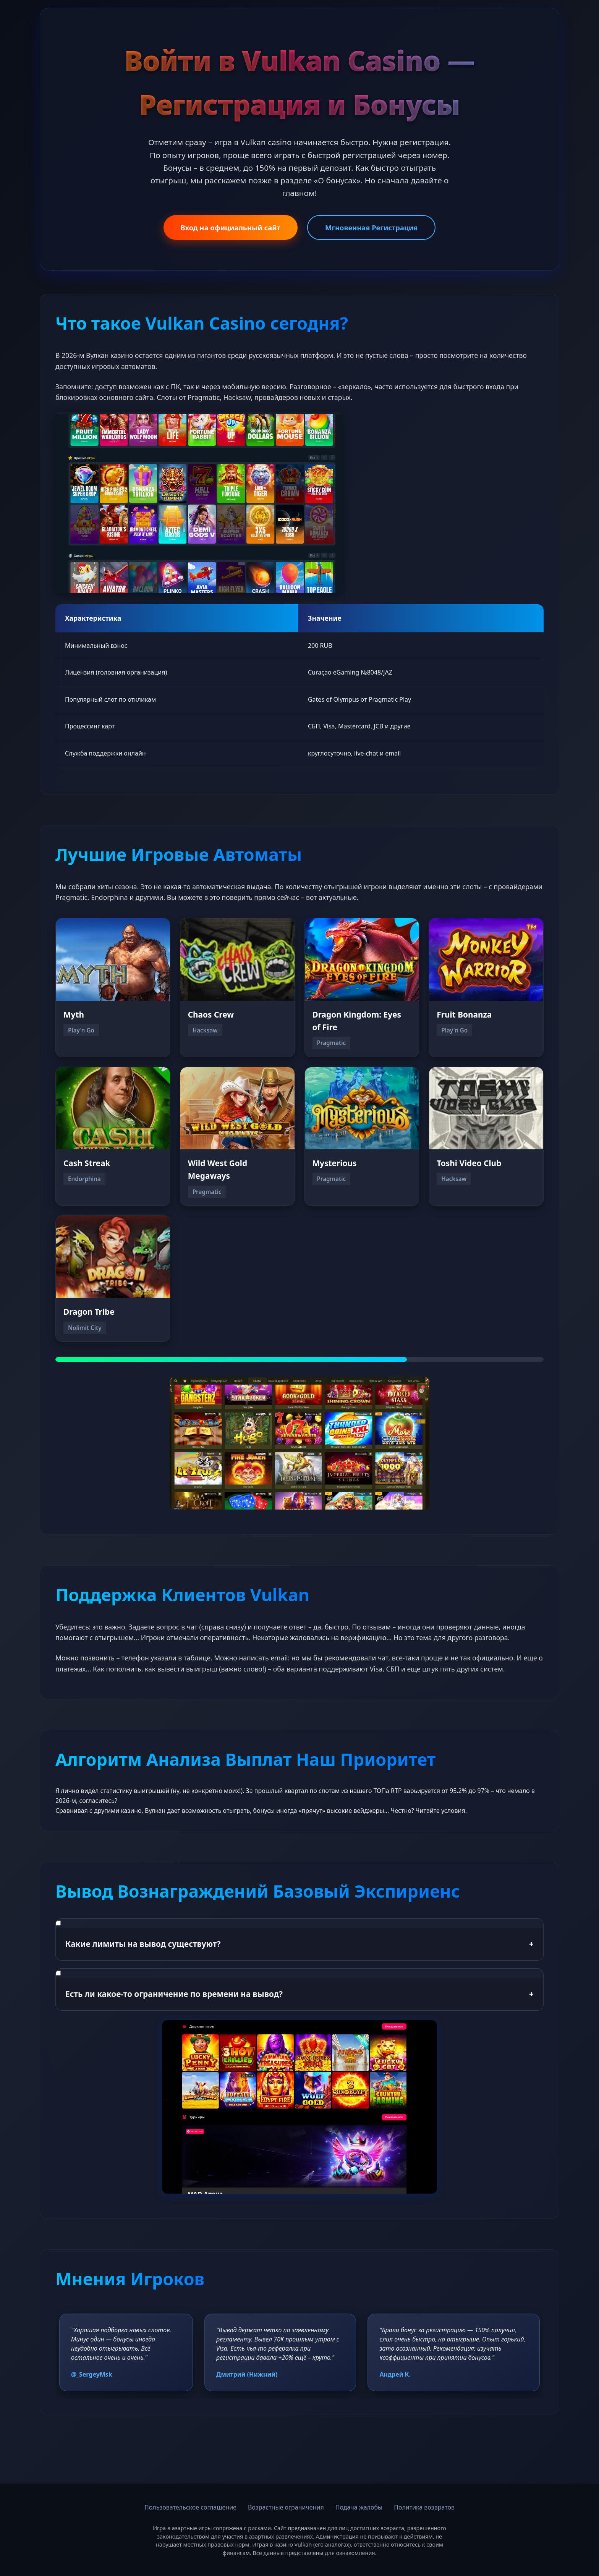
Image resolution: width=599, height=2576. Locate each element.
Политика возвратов (424, 2507)
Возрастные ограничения (286, 2507)
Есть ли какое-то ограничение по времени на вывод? (299, 1994)
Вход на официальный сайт (230, 227)
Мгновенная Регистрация (371, 227)
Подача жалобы (358, 2507)
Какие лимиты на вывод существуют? (299, 1944)
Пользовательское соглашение (190, 2507)
